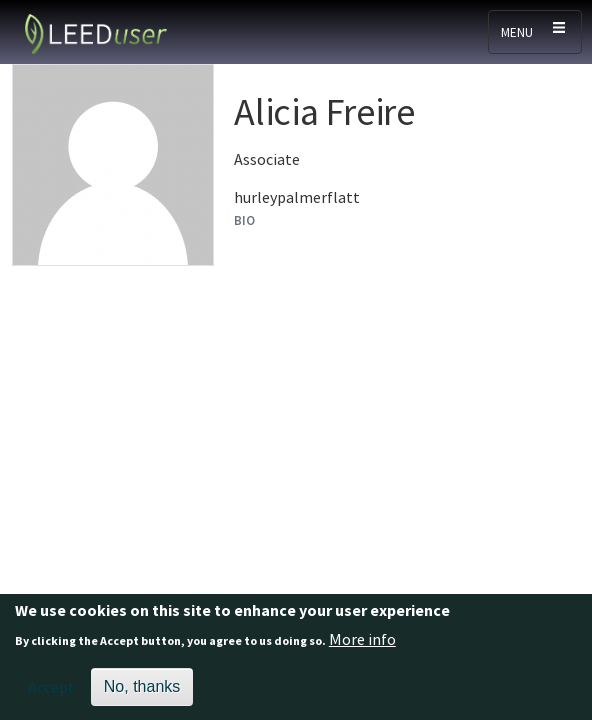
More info (362, 642)
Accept (51, 690)
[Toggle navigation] (535, 32)
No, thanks (142, 689)
